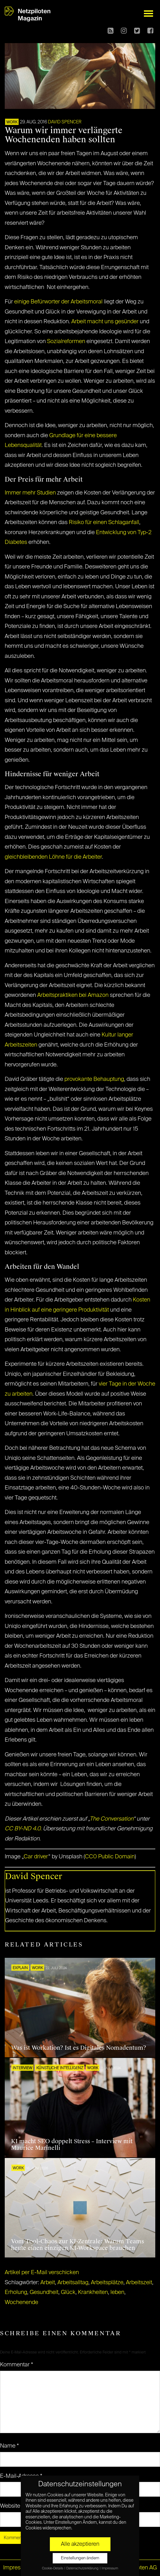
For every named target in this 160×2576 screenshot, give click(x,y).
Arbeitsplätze (107, 2282)
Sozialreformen (66, 341)
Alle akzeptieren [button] (80, 2544)
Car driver (36, 1857)
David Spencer (64, 122)
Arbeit (47, 2282)
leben (117, 2292)
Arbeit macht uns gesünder (105, 322)
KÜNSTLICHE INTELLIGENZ (59, 2068)
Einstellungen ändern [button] (80, 2558)
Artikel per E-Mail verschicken (42, 2272)
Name (9, 2446)
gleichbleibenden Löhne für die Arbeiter (53, 857)
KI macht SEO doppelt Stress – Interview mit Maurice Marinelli (72, 2145)
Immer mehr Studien (30, 493)
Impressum (17, 2568)
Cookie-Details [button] (53, 2568)
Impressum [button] (110, 2568)
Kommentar (16, 2365)
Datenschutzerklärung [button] (82, 2568)
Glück (68, 2292)
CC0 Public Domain (110, 1857)
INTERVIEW (22, 2068)
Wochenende (21, 2302)
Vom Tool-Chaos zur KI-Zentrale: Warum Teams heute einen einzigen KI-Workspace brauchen (77, 2245)
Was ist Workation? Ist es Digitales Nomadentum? (78, 2048)
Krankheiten (93, 2292)
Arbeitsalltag (72, 2282)
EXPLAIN (20, 1968)
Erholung (16, 2292)
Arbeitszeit (139, 2282)
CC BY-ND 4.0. (23, 1829)
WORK (11, 122)
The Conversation (111, 1819)
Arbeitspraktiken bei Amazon (73, 995)
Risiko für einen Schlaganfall (104, 522)
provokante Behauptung (94, 1079)
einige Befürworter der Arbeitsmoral (58, 302)
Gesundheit (44, 2292)
